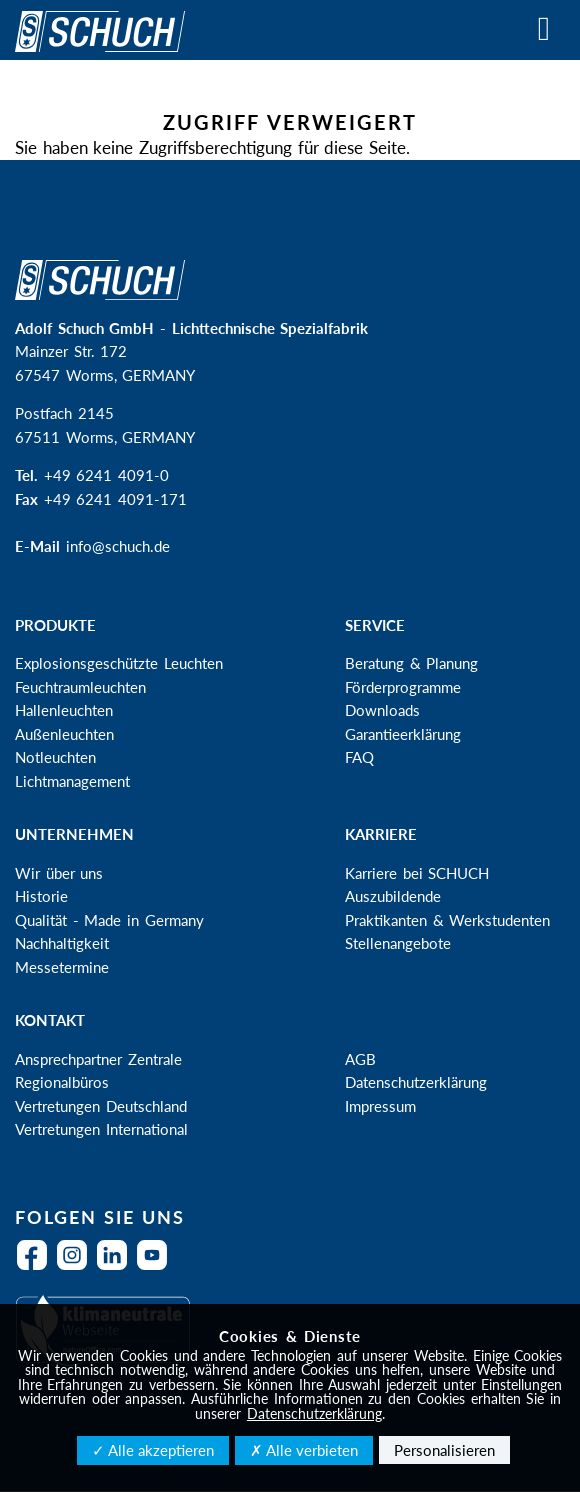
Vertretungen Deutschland (101, 1106)
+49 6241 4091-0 (106, 475)
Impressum (380, 1106)
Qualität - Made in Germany (109, 920)
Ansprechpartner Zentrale (98, 1059)
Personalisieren (444, 1450)
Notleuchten (55, 757)
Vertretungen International (101, 1129)
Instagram (77, 1267)
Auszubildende (393, 896)
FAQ (359, 757)
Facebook (37, 1267)
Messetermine (62, 967)
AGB (360, 1059)
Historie (41, 896)
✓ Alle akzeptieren (153, 1450)
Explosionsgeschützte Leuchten (119, 663)
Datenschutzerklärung (416, 1082)
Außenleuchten (64, 734)
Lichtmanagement (72, 781)
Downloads (382, 710)
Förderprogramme (403, 687)
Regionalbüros (62, 1082)
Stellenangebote (398, 943)
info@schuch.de (118, 546)
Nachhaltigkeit (62, 943)
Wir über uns (59, 873)
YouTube (157, 1267)
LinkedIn (117, 1267)
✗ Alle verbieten (304, 1450)
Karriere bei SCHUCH (417, 873)
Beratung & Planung (411, 663)
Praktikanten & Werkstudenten (447, 920)
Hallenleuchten (64, 710)
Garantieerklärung (403, 734)
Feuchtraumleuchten (80, 687)
